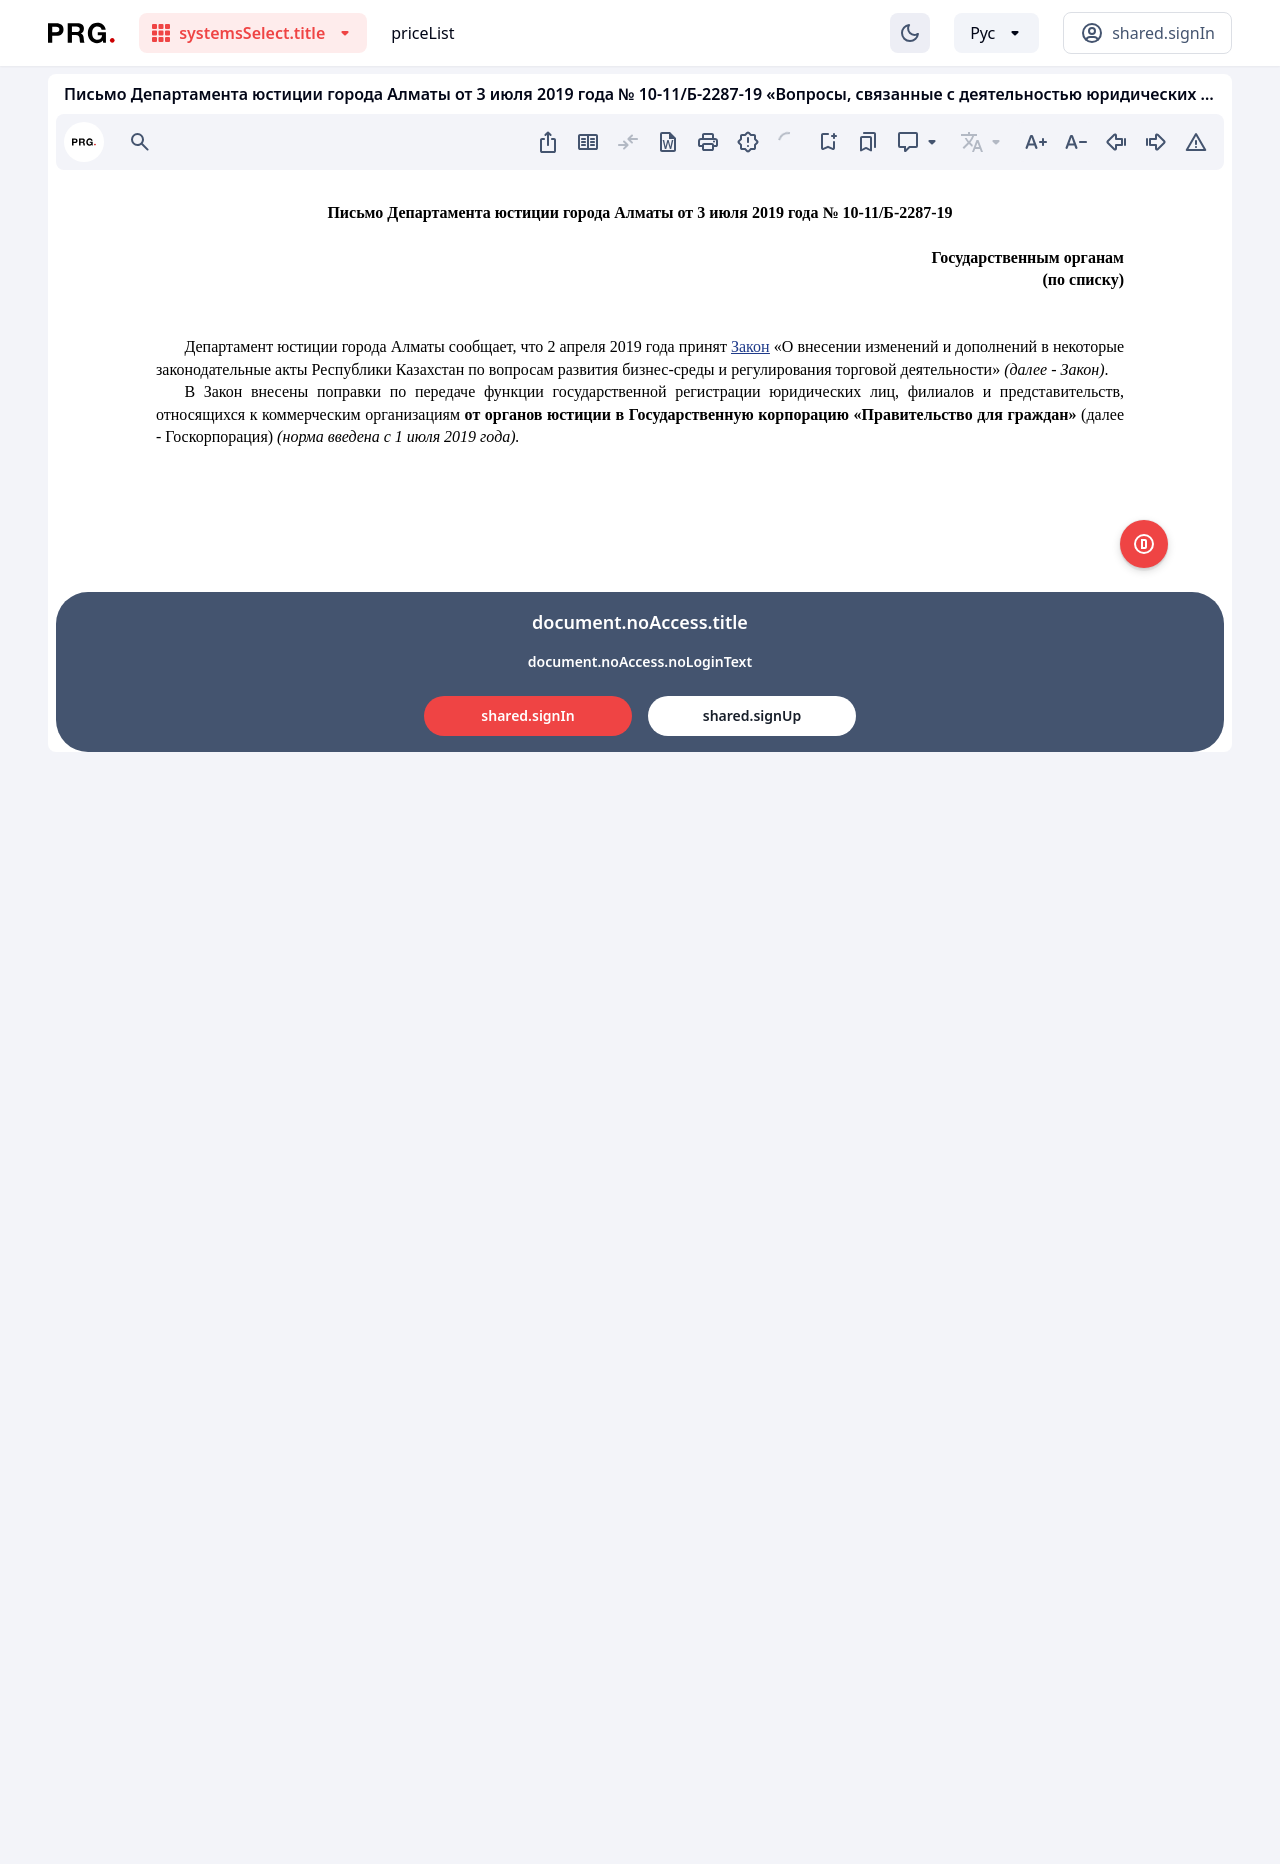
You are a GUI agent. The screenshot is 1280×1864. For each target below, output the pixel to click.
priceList (422, 33)
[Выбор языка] (996, 33)
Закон (750, 346)
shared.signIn (527, 715)
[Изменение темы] (910, 33)
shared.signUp (752, 715)
